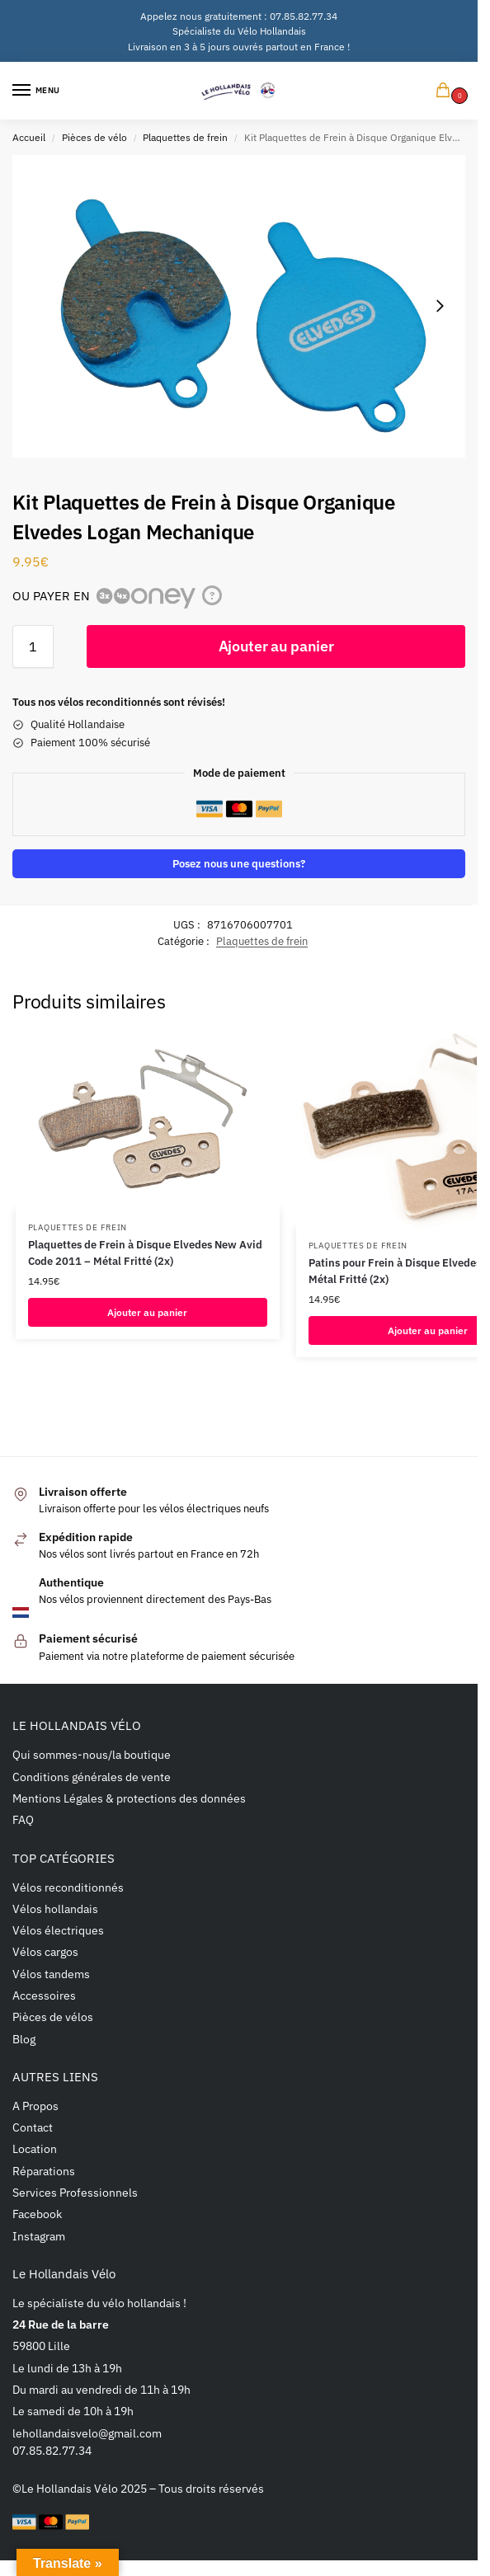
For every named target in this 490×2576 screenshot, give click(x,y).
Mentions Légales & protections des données (129, 1798)
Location (34, 2148)
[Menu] (37, 90)
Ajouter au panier (276, 646)
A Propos (35, 2105)
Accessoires (44, 1995)
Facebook (37, 2213)
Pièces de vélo (94, 136)
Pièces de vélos (52, 2016)
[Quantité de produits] (33, 646)
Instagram (38, 2236)
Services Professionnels (75, 2192)
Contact (32, 2127)
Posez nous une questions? (238, 863)
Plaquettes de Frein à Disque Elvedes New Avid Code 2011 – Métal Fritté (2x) (145, 1252)
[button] (446, 91)
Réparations (43, 2171)
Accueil (28, 136)
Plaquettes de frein (185, 136)
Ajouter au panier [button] (147, 1312)
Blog (23, 2039)
